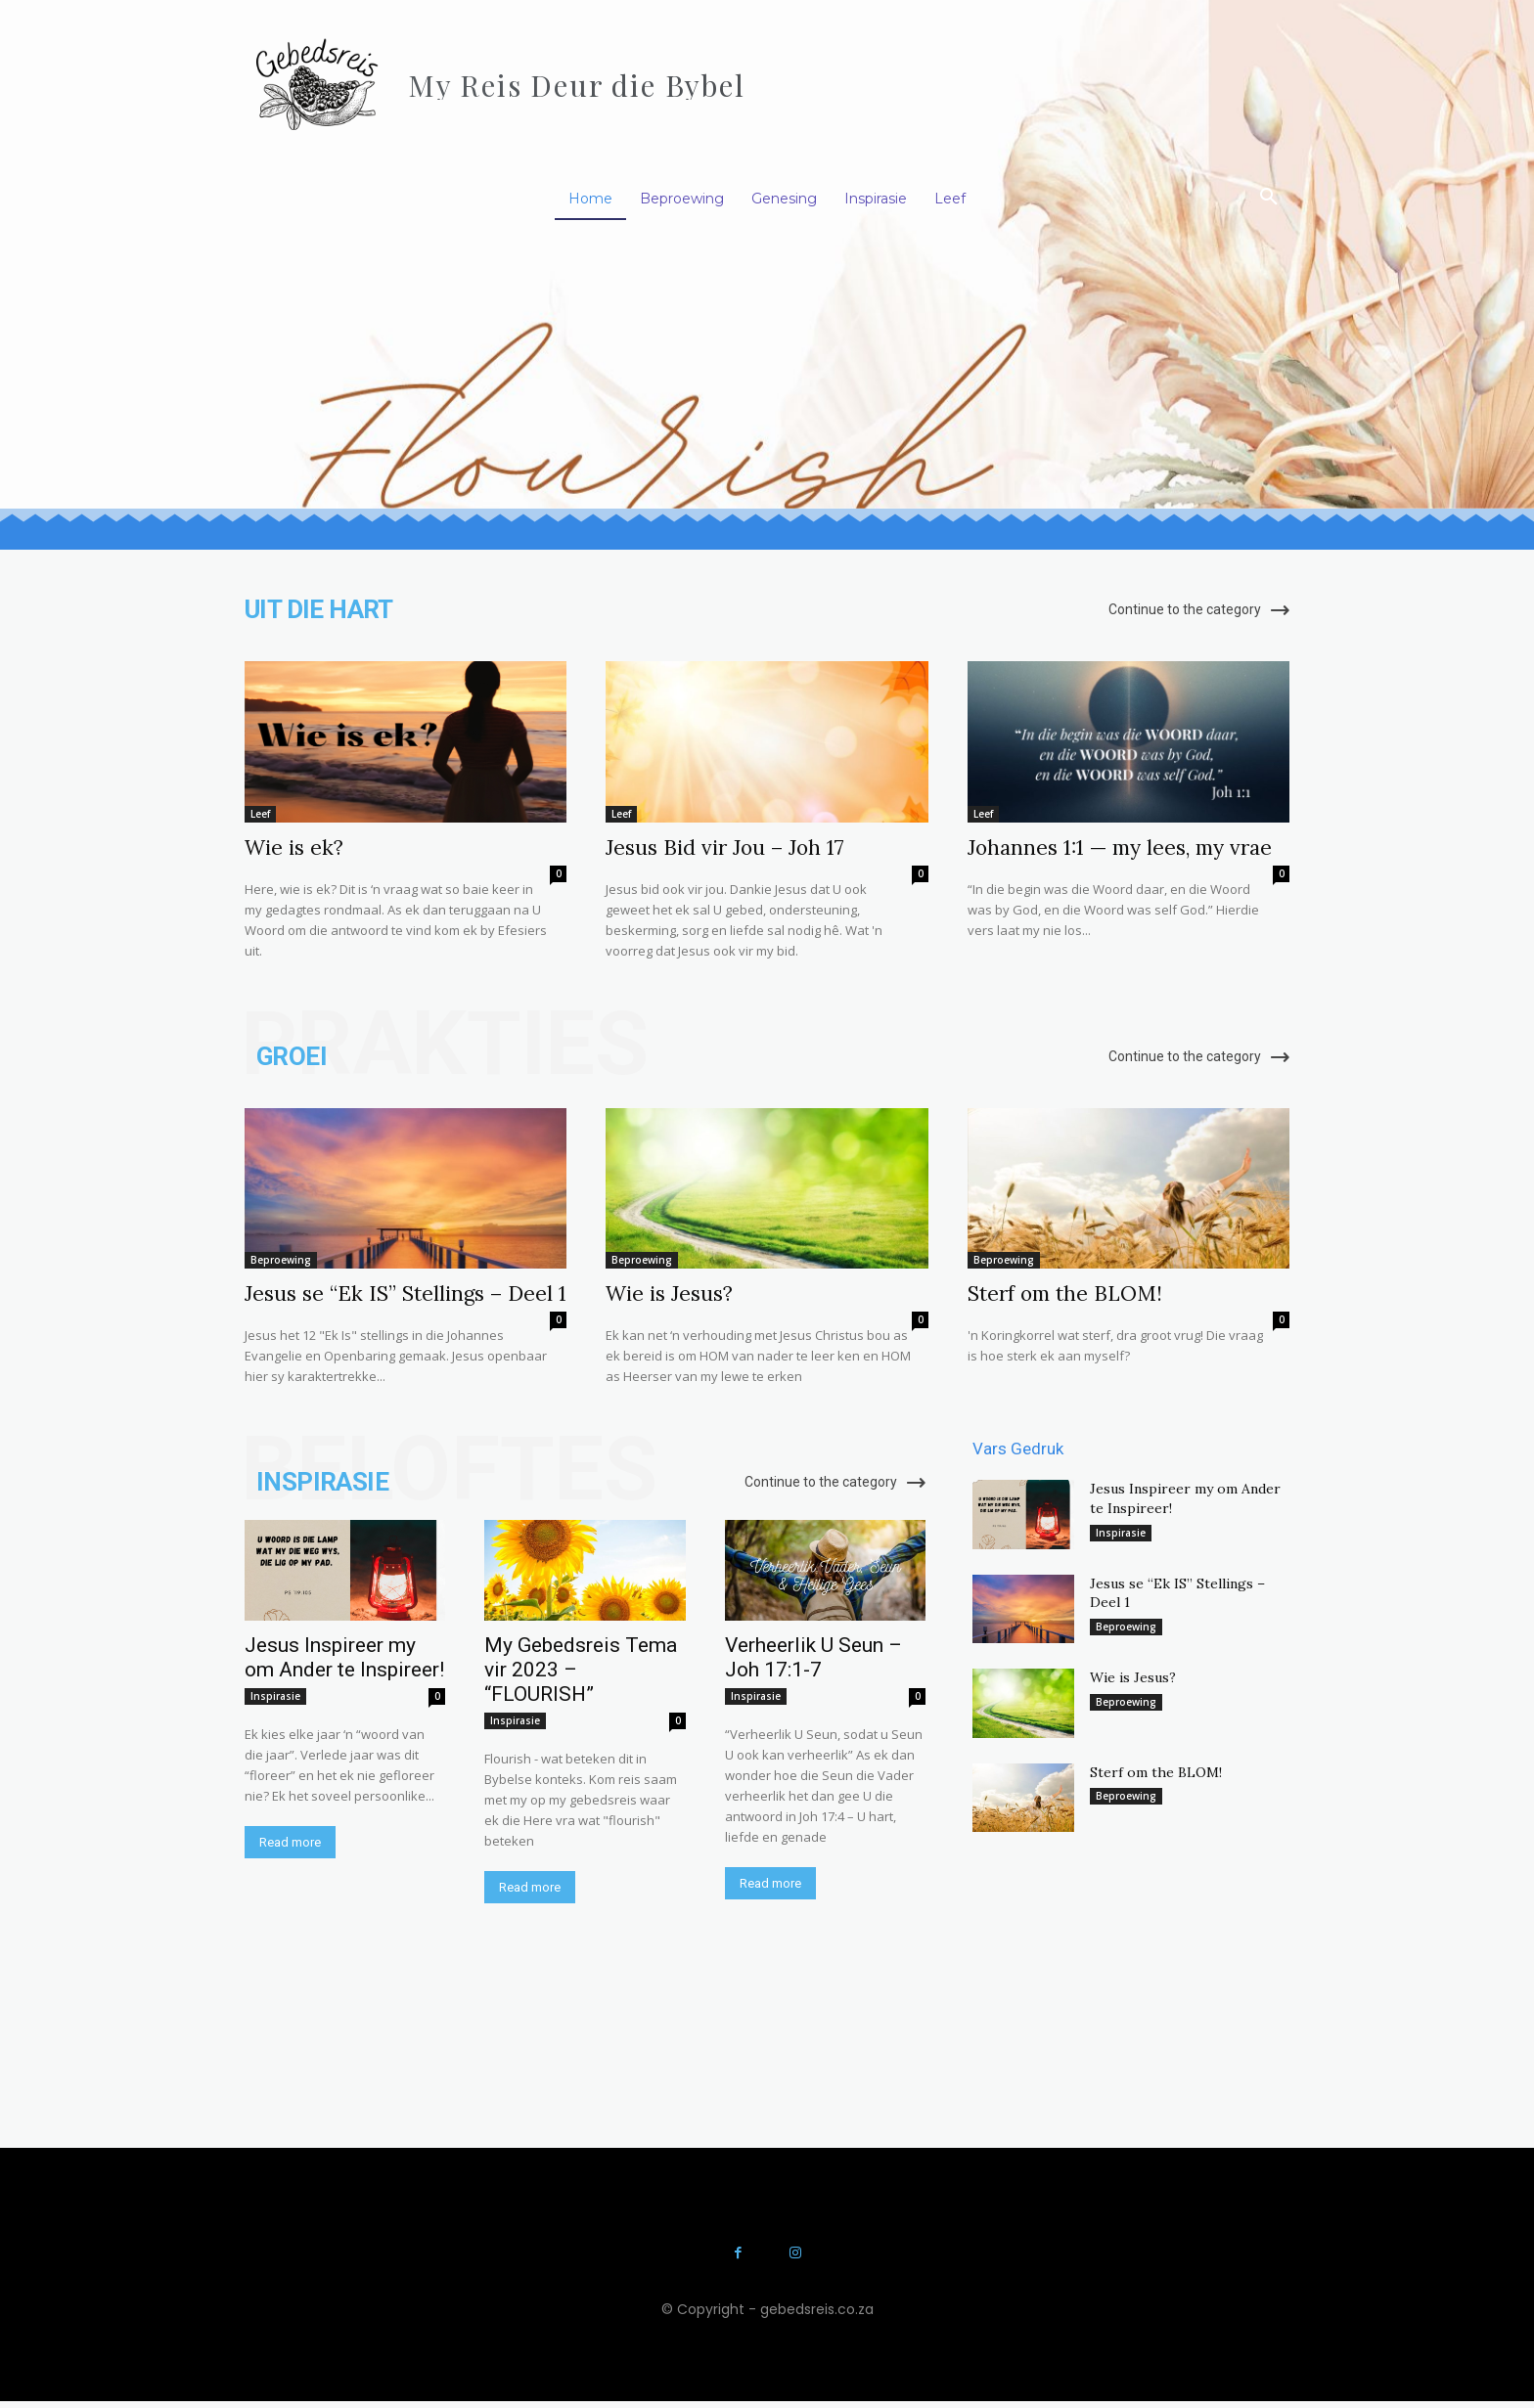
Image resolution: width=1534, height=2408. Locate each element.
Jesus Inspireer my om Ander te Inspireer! (344, 1657)
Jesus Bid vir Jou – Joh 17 (725, 847)
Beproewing (280, 1260)
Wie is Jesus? (669, 1293)
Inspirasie (275, 1696)
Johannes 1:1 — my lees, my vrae (1120, 847)
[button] (1268, 197)
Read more (290, 1842)
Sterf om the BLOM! (1065, 1293)
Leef (260, 814)
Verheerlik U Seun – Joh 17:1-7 (813, 1657)
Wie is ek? (294, 847)
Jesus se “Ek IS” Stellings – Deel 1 (405, 1293)
